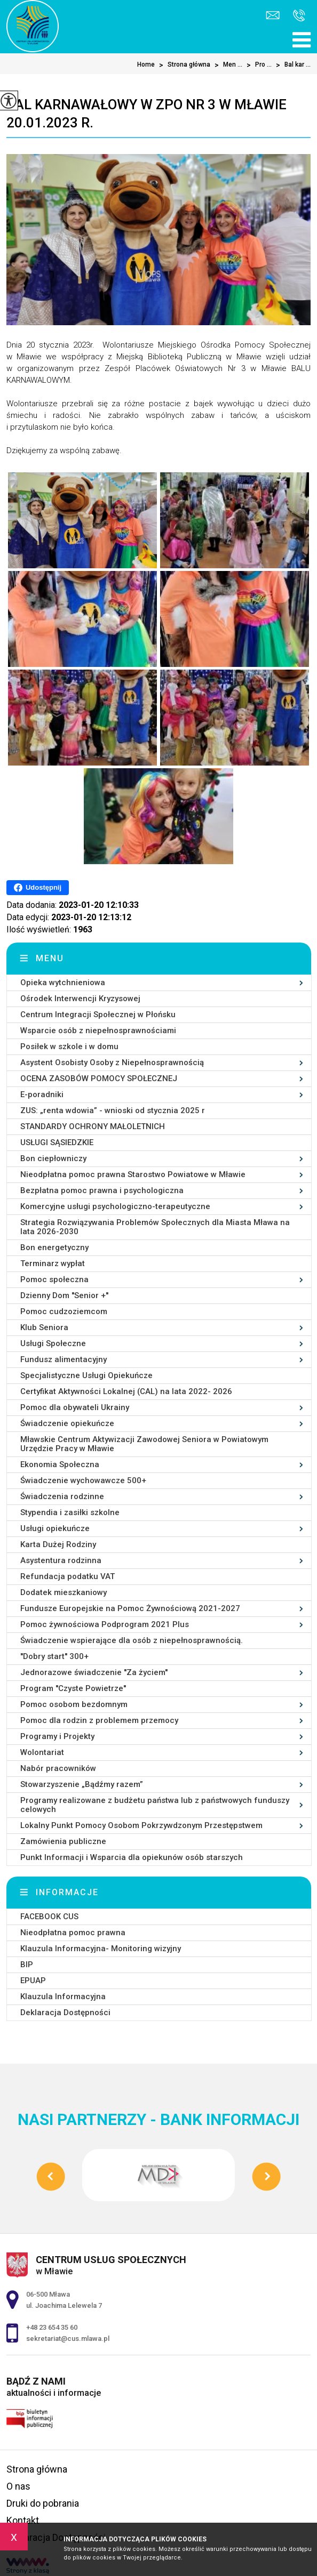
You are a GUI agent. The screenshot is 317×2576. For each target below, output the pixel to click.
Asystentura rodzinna (60, 1560)
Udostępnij (37, 887)
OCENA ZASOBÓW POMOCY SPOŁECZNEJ (98, 1078)
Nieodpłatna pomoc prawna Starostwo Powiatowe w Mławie (132, 1174)
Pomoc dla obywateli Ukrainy (74, 1407)
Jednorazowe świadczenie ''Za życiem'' (94, 1672)
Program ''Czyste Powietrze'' (73, 1688)
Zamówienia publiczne (63, 1841)
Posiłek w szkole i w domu (69, 1046)
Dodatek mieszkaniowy (63, 1592)
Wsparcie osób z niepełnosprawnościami (98, 1030)
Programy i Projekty (57, 1736)
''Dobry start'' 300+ (54, 1656)
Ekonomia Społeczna (59, 1464)
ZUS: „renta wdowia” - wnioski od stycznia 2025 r (112, 1110)
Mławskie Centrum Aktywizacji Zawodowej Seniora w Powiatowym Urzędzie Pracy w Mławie (144, 1444)
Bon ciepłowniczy (53, 1158)
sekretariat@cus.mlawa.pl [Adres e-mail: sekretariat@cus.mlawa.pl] (67, 2338)
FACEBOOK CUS (49, 1916)
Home (146, 64)
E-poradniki (42, 1094)
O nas (18, 2486)
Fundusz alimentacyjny (63, 1359)
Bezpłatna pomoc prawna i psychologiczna (102, 1190)
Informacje (67, 1892)
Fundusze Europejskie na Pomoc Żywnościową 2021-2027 (130, 1608)
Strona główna (182, 65)
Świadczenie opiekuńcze (67, 1423)
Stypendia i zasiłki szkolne (70, 1512)
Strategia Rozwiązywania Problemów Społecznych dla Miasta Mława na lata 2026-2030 (155, 1227)
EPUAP (33, 1980)
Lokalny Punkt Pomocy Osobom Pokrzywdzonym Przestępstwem (141, 1825)
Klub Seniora (44, 1327)
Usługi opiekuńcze (55, 1528)
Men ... (226, 65)
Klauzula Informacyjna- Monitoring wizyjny (100, 1948)
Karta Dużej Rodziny (58, 1544)
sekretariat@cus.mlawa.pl (273, 15)
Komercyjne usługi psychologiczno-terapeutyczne (115, 1206)
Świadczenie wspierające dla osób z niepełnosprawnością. (131, 1640)
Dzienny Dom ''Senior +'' (64, 1295)
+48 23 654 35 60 (299, 15)
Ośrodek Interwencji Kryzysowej (80, 998)
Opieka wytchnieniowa (62, 982)
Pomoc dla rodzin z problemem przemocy (99, 1720)
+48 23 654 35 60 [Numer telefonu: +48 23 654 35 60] (51, 2327)
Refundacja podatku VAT (67, 1576)
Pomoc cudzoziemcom (63, 1311)
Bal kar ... (291, 65)
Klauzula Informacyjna (63, 1996)
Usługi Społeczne (53, 1343)
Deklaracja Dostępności (65, 2012)
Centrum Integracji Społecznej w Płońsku (98, 1014)
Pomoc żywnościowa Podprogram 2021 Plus (104, 1624)
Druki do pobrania (42, 2503)
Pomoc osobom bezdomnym (74, 1704)
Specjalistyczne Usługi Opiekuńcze (86, 1375)
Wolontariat (42, 1752)
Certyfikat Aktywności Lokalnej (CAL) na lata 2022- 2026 (126, 1391)
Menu (50, 958)
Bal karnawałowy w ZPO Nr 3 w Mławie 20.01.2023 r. (146, 113)
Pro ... (257, 65)
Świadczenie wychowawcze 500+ (83, 1480)
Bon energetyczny (54, 1247)
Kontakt (22, 2520)
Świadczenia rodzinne (62, 1496)
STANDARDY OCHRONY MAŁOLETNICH (92, 1126)
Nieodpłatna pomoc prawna (72, 1932)
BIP (26, 1964)
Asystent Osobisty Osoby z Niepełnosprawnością (112, 1062)
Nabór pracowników (58, 1768)
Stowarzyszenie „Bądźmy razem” (81, 1784)
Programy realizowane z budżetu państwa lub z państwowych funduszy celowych (154, 1805)
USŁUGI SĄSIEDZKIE (56, 1142)
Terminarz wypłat (52, 1263)
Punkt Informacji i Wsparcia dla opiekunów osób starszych (131, 1857)
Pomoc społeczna (54, 1279)
